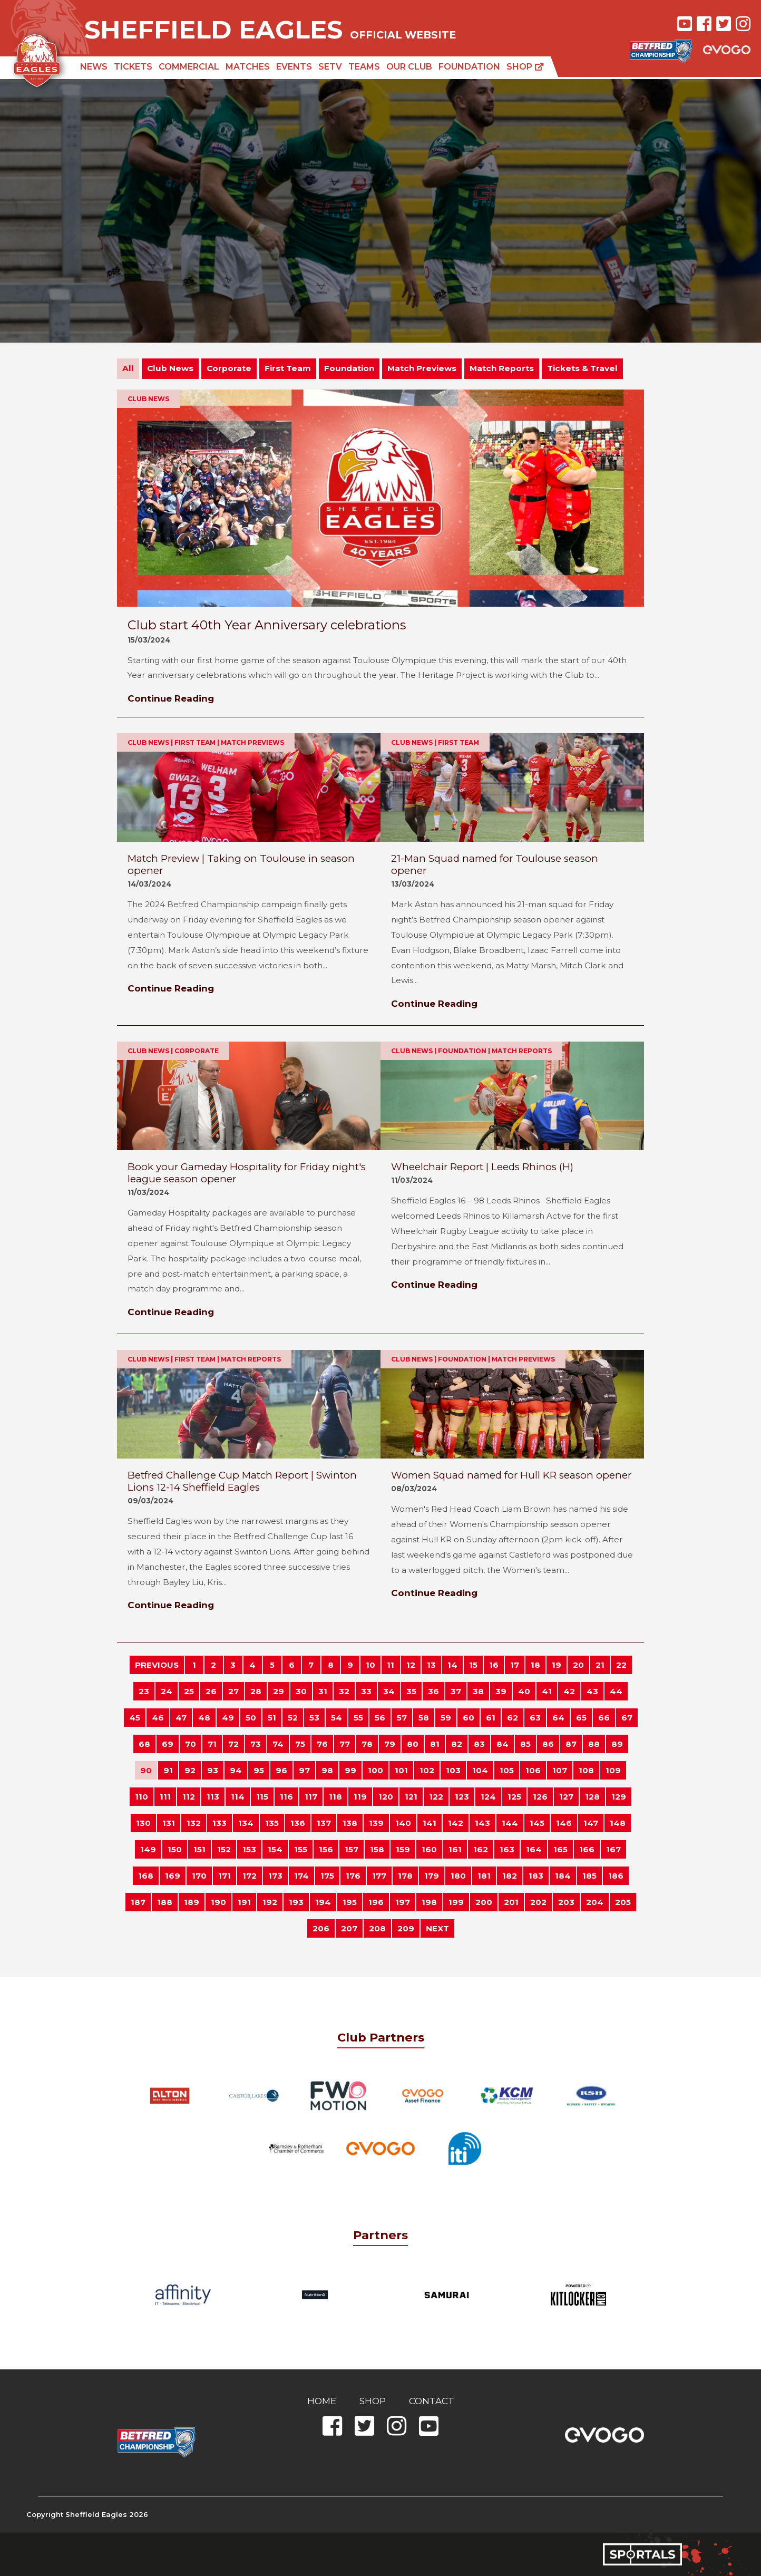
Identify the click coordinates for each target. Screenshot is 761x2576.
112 (188, 1797)
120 (385, 1797)
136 (297, 1823)
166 (586, 1849)
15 (473, 1665)
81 (435, 1744)
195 (350, 1902)
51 (272, 1718)
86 (548, 1744)
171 (224, 1876)
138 (350, 1823)
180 (458, 1876)
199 (456, 1902)
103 (453, 1770)
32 (344, 1691)
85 (525, 1744)
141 (429, 1823)
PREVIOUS (157, 1665)
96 (281, 1770)
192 (269, 1902)
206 (321, 1928)
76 (322, 1744)
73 (255, 1744)
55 (358, 1718)
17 (514, 1665)
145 (537, 1823)
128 (592, 1797)
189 (191, 1902)
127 (566, 1797)
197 (402, 1902)
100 (375, 1770)
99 (350, 1770)
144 (510, 1823)
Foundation (469, 67)
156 (326, 1849)
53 (314, 1718)
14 (452, 1665)
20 (578, 1665)
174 (301, 1876)
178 (405, 1876)
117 (311, 1797)
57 (402, 1718)
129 (618, 1797)
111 (165, 1797)
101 (401, 1770)
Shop (525, 67)
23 (144, 1691)
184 (563, 1876)
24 (166, 1691)
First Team (288, 368)
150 (175, 1849)
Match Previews (421, 368)
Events (294, 67)
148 (618, 1823)
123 (462, 1797)
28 (255, 1691)
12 (410, 1665)
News (94, 67)
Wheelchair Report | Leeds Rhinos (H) (482, 1167)
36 (433, 1691)
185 (589, 1876)
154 (275, 1849)
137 (324, 1823)
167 (613, 1849)
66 (604, 1718)
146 (564, 1823)
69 (167, 1744)
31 (322, 1691)
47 (181, 1718)
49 (228, 1718)
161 (455, 1849)
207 (349, 1928)
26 (211, 1691)
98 (327, 1770)
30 (301, 1691)
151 (199, 1849)
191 (244, 1902)
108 (586, 1770)
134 (245, 1823)
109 (613, 1770)
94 (236, 1770)
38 (478, 1691)
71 (212, 1744)
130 (143, 1823)
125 (514, 1797)
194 (323, 1902)
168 (145, 1876)
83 (479, 1744)
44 (616, 1691)
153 (249, 1849)
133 (219, 1823)
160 (429, 1849)
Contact (431, 2401)
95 (258, 1770)
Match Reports (502, 368)
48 (204, 1718)
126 (540, 1797)
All (128, 368)
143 (482, 1823)
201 (511, 1902)
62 (512, 1718)
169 (172, 1876)
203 (566, 1902)
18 (535, 1665)
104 (480, 1770)
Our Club (409, 67)
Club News (170, 368)
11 (390, 1665)
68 (144, 1744)
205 (623, 1902)
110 (141, 1797)
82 (456, 1744)
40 (524, 1691)
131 (168, 1823)
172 (249, 1876)
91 (168, 1770)
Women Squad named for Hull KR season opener (511, 1475)
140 (403, 1823)
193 (296, 1902)
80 (412, 1744)
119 (360, 1797)
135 (272, 1823)
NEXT (437, 1928)
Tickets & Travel (582, 368)
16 (494, 1665)
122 (436, 1797)
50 (251, 1718)
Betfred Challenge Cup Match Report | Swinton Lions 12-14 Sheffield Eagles (242, 1481)
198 (429, 1902)
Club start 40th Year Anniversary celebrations (267, 625)
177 (379, 1876)
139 (376, 1823)
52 (293, 1718)
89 (617, 1744)
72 (233, 1744)
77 (344, 1744)
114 (238, 1797)
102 (426, 1770)
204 (594, 1902)
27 (233, 1691)
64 (558, 1718)
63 (535, 1718)
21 (600, 1665)
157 (351, 1849)
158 (377, 1849)
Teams (364, 67)
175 (327, 1876)
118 (335, 1797)
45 (134, 1718)
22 (621, 1665)
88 (594, 1744)
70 (190, 1744)
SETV (330, 67)
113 (213, 1797)
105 (507, 1770)
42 (569, 1691)
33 (366, 1691)
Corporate (229, 368)
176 (353, 1876)
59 (446, 1718)
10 (370, 1665)
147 (590, 1823)
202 (538, 1902)
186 (615, 1876)
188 (164, 1902)
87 (571, 1744)
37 (456, 1691)
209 (405, 1928)
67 (626, 1718)
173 (275, 1876)
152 (224, 1849)
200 (483, 1902)
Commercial (189, 67)
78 (367, 1744)
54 (336, 1718)
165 (560, 1849)
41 (547, 1691)
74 (278, 1744)
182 (509, 1876)
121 (411, 1797)
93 (212, 1770)
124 (488, 1797)
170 (199, 1876)
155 (300, 1849)
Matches (248, 67)
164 (534, 1849)
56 (380, 1718)
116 (286, 1797)
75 (300, 1744)
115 (262, 1797)
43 (592, 1691)
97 (304, 1770)
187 (138, 1902)
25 (189, 1691)
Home (321, 2401)
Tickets (133, 67)
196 (376, 1902)
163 (507, 1849)
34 (389, 1691)
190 (218, 1902)
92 (190, 1770)
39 (500, 1691)
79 (389, 1744)
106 (533, 1770)
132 (194, 1823)
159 (403, 1849)
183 (536, 1876)
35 (411, 1691)
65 (581, 1718)
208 (377, 1928)
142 (455, 1823)
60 (468, 1718)
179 (431, 1876)
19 (556, 1665)
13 (431, 1665)
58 (423, 1718)
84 (502, 1744)
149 (148, 1849)
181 (484, 1876)
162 (480, 1849)
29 (278, 1691)
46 (158, 1718)
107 (559, 1770)
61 (490, 1718)
